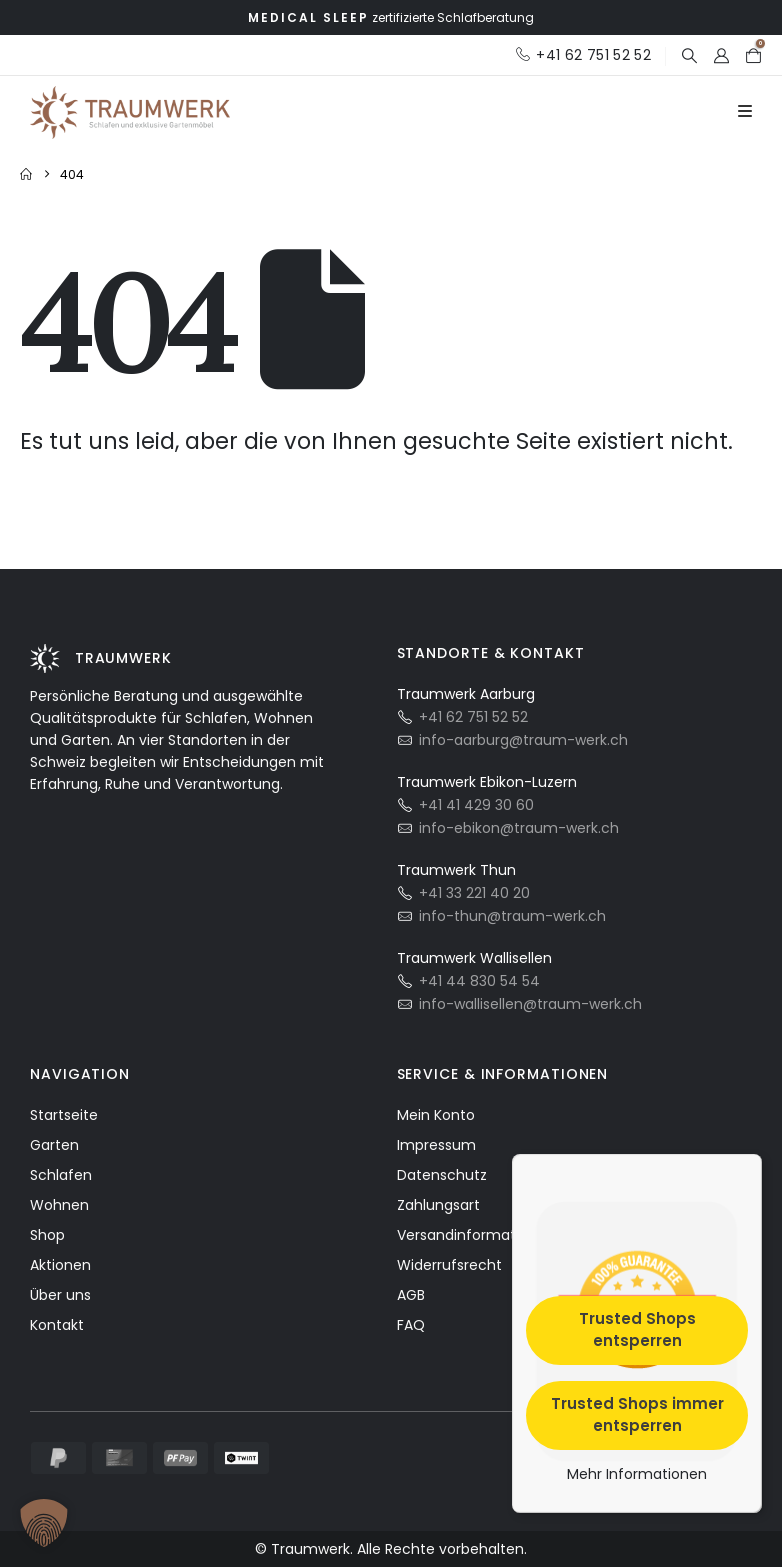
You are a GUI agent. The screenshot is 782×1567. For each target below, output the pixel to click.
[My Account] (721, 55)
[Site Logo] (130, 112)
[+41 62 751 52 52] (583, 55)
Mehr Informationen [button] (637, 1474)
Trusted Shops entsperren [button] (637, 1329)
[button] (689, 55)
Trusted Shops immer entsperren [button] (637, 1414)
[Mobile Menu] (745, 112)
